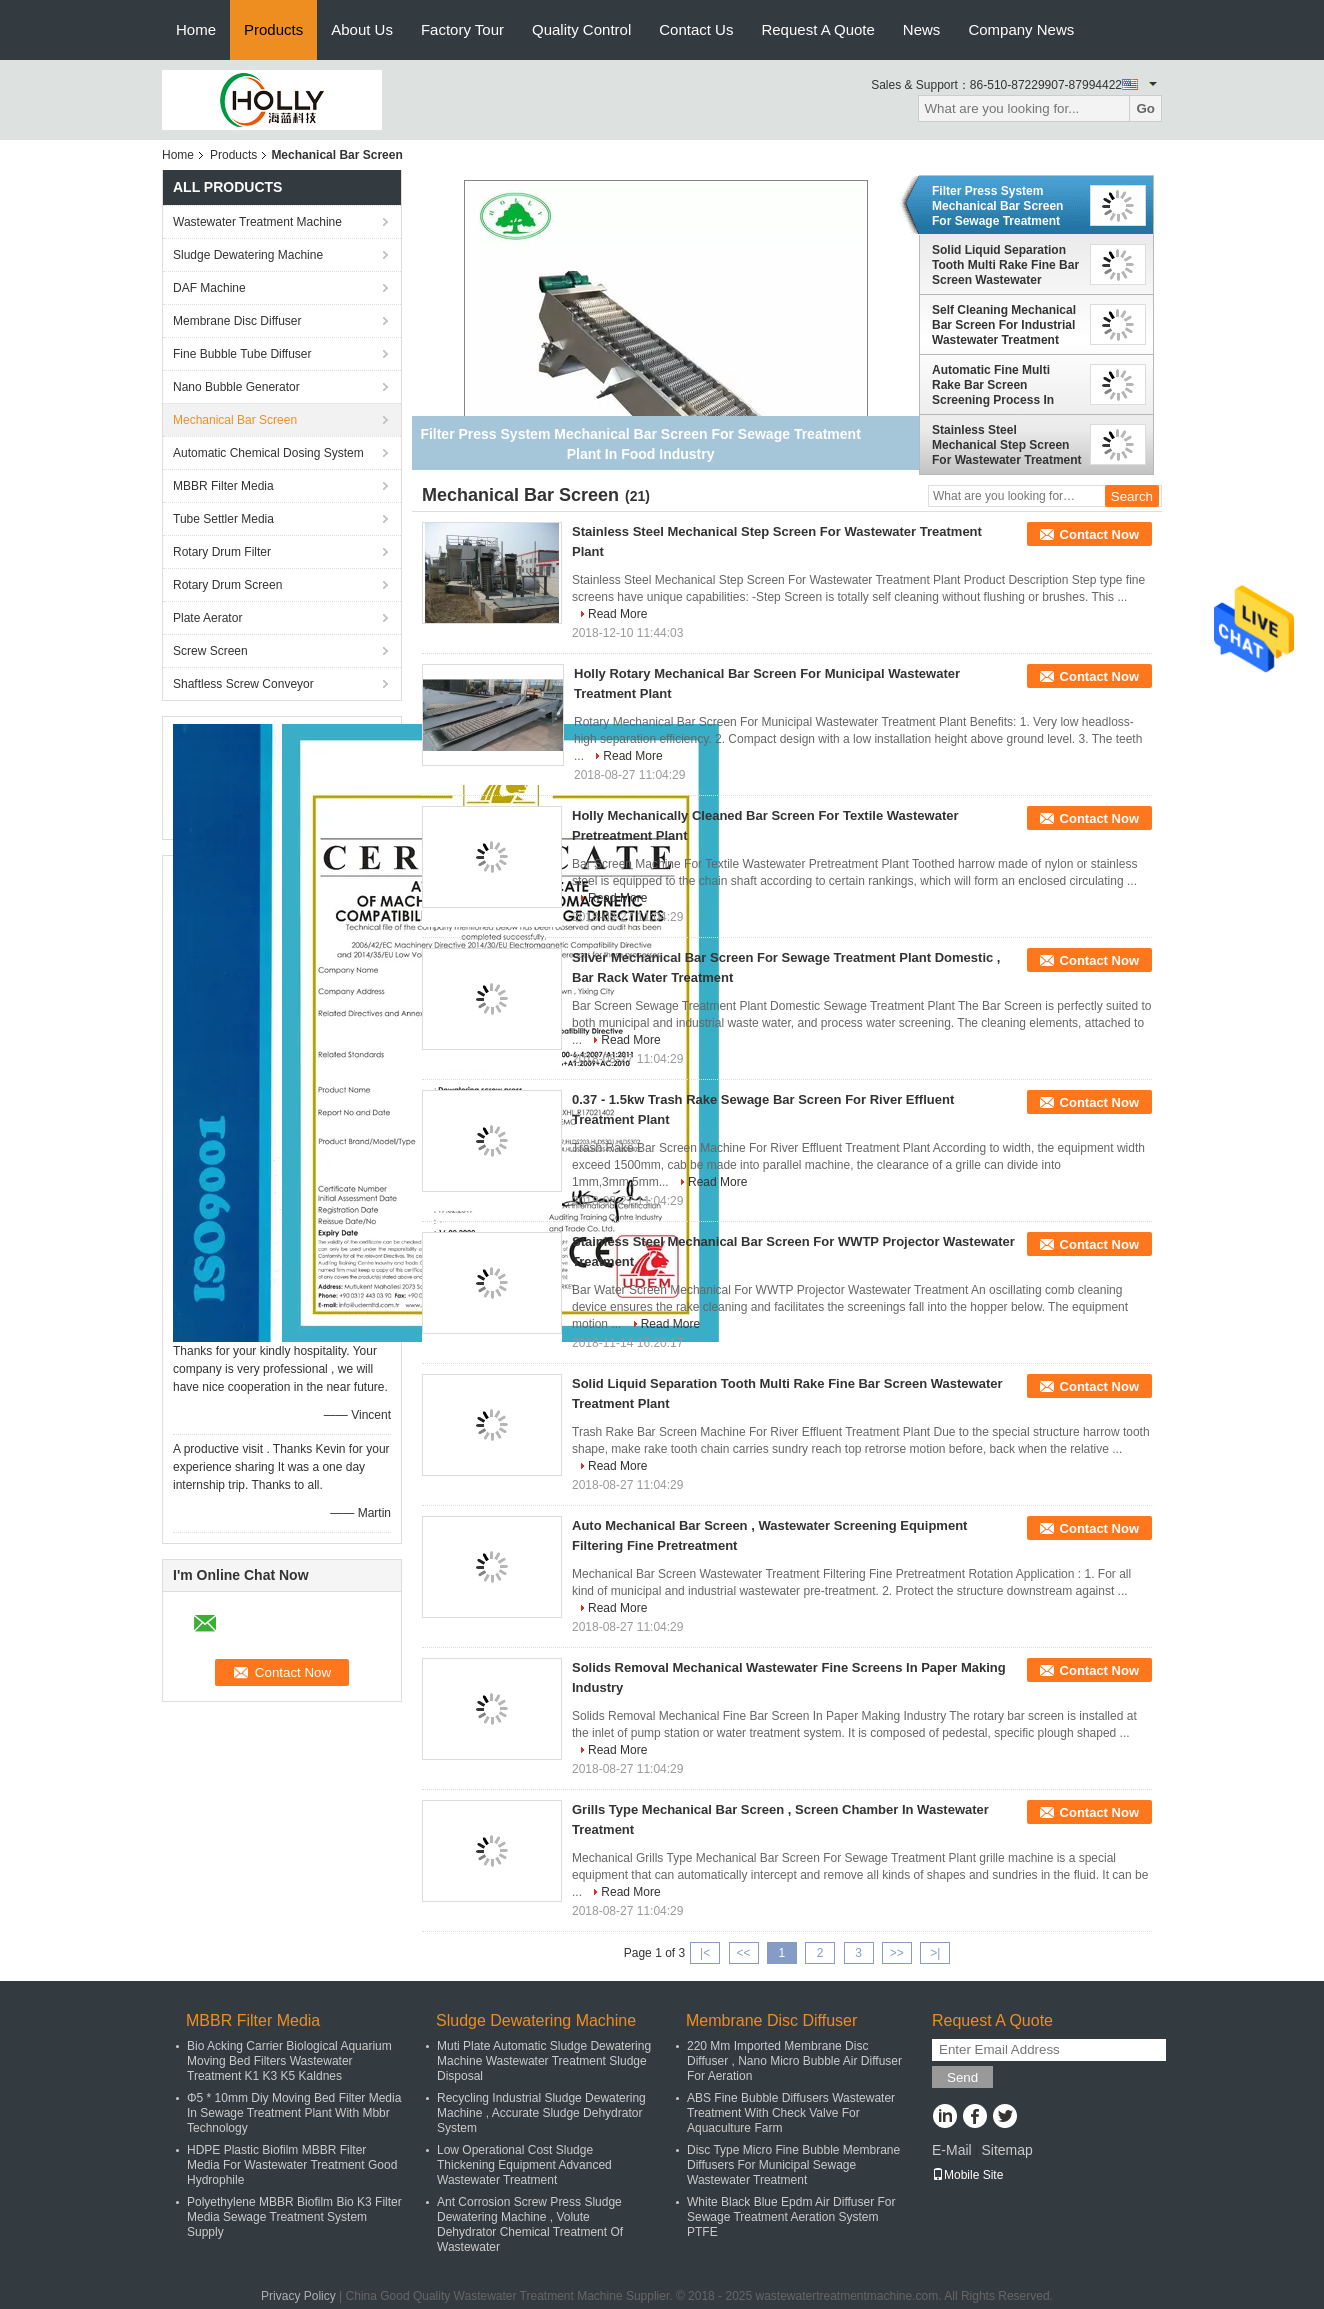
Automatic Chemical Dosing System (268, 453)
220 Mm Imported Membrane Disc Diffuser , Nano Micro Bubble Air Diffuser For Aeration (794, 2061)
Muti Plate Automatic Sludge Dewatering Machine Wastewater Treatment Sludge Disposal (544, 2061)
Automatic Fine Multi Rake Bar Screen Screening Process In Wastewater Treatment (995, 385)
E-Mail (952, 2150)
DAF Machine (209, 288)
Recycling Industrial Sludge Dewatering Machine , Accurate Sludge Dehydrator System (541, 2113)
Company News (1021, 29)
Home (196, 29)
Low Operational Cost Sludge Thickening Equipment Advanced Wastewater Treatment (524, 2165)
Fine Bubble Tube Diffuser (242, 354)
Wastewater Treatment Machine (257, 222)
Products (273, 29)
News (922, 29)
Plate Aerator (207, 618)
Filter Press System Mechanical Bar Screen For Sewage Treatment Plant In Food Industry (997, 206)
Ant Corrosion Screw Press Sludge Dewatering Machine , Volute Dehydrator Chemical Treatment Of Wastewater (530, 2224)
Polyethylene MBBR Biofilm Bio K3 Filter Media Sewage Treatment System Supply (294, 2217)
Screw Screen (210, 651)
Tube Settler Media (223, 519)
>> (897, 1953)
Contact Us (696, 29)
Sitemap (1006, 2150)
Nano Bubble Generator (236, 387)
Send (962, 2077)
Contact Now (1099, 534)
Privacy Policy (298, 2296)
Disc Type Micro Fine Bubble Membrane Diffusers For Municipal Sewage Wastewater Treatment (793, 2165)
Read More (617, 614)
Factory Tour (462, 29)
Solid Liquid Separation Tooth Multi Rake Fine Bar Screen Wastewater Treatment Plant (1005, 265)
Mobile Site (967, 2175)
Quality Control (581, 29)
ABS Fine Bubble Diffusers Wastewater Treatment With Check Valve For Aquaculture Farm (791, 2113)
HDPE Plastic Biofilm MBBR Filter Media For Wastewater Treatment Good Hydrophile (292, 2165)
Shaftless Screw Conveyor (243, 684)
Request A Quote (817, 29)
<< (743, 1953)
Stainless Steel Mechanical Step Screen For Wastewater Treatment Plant (1007, 445)
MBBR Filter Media (223, 486)
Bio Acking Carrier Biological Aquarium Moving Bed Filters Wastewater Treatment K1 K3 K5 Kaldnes (289, 2061)
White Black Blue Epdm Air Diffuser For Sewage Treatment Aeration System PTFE (791, 2217)
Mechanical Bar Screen (235, 420)
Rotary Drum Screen (227, 585)
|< (705, 1953)
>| (935, 1953)
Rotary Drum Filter (222, 552)
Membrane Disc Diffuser (237, 321)
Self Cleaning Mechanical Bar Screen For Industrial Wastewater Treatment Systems (1004, 325)
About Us (362, 29)
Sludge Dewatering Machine (248, 255)
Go (1145, 108)
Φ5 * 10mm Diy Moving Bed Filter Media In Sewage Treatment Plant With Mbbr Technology (294, 2113)
